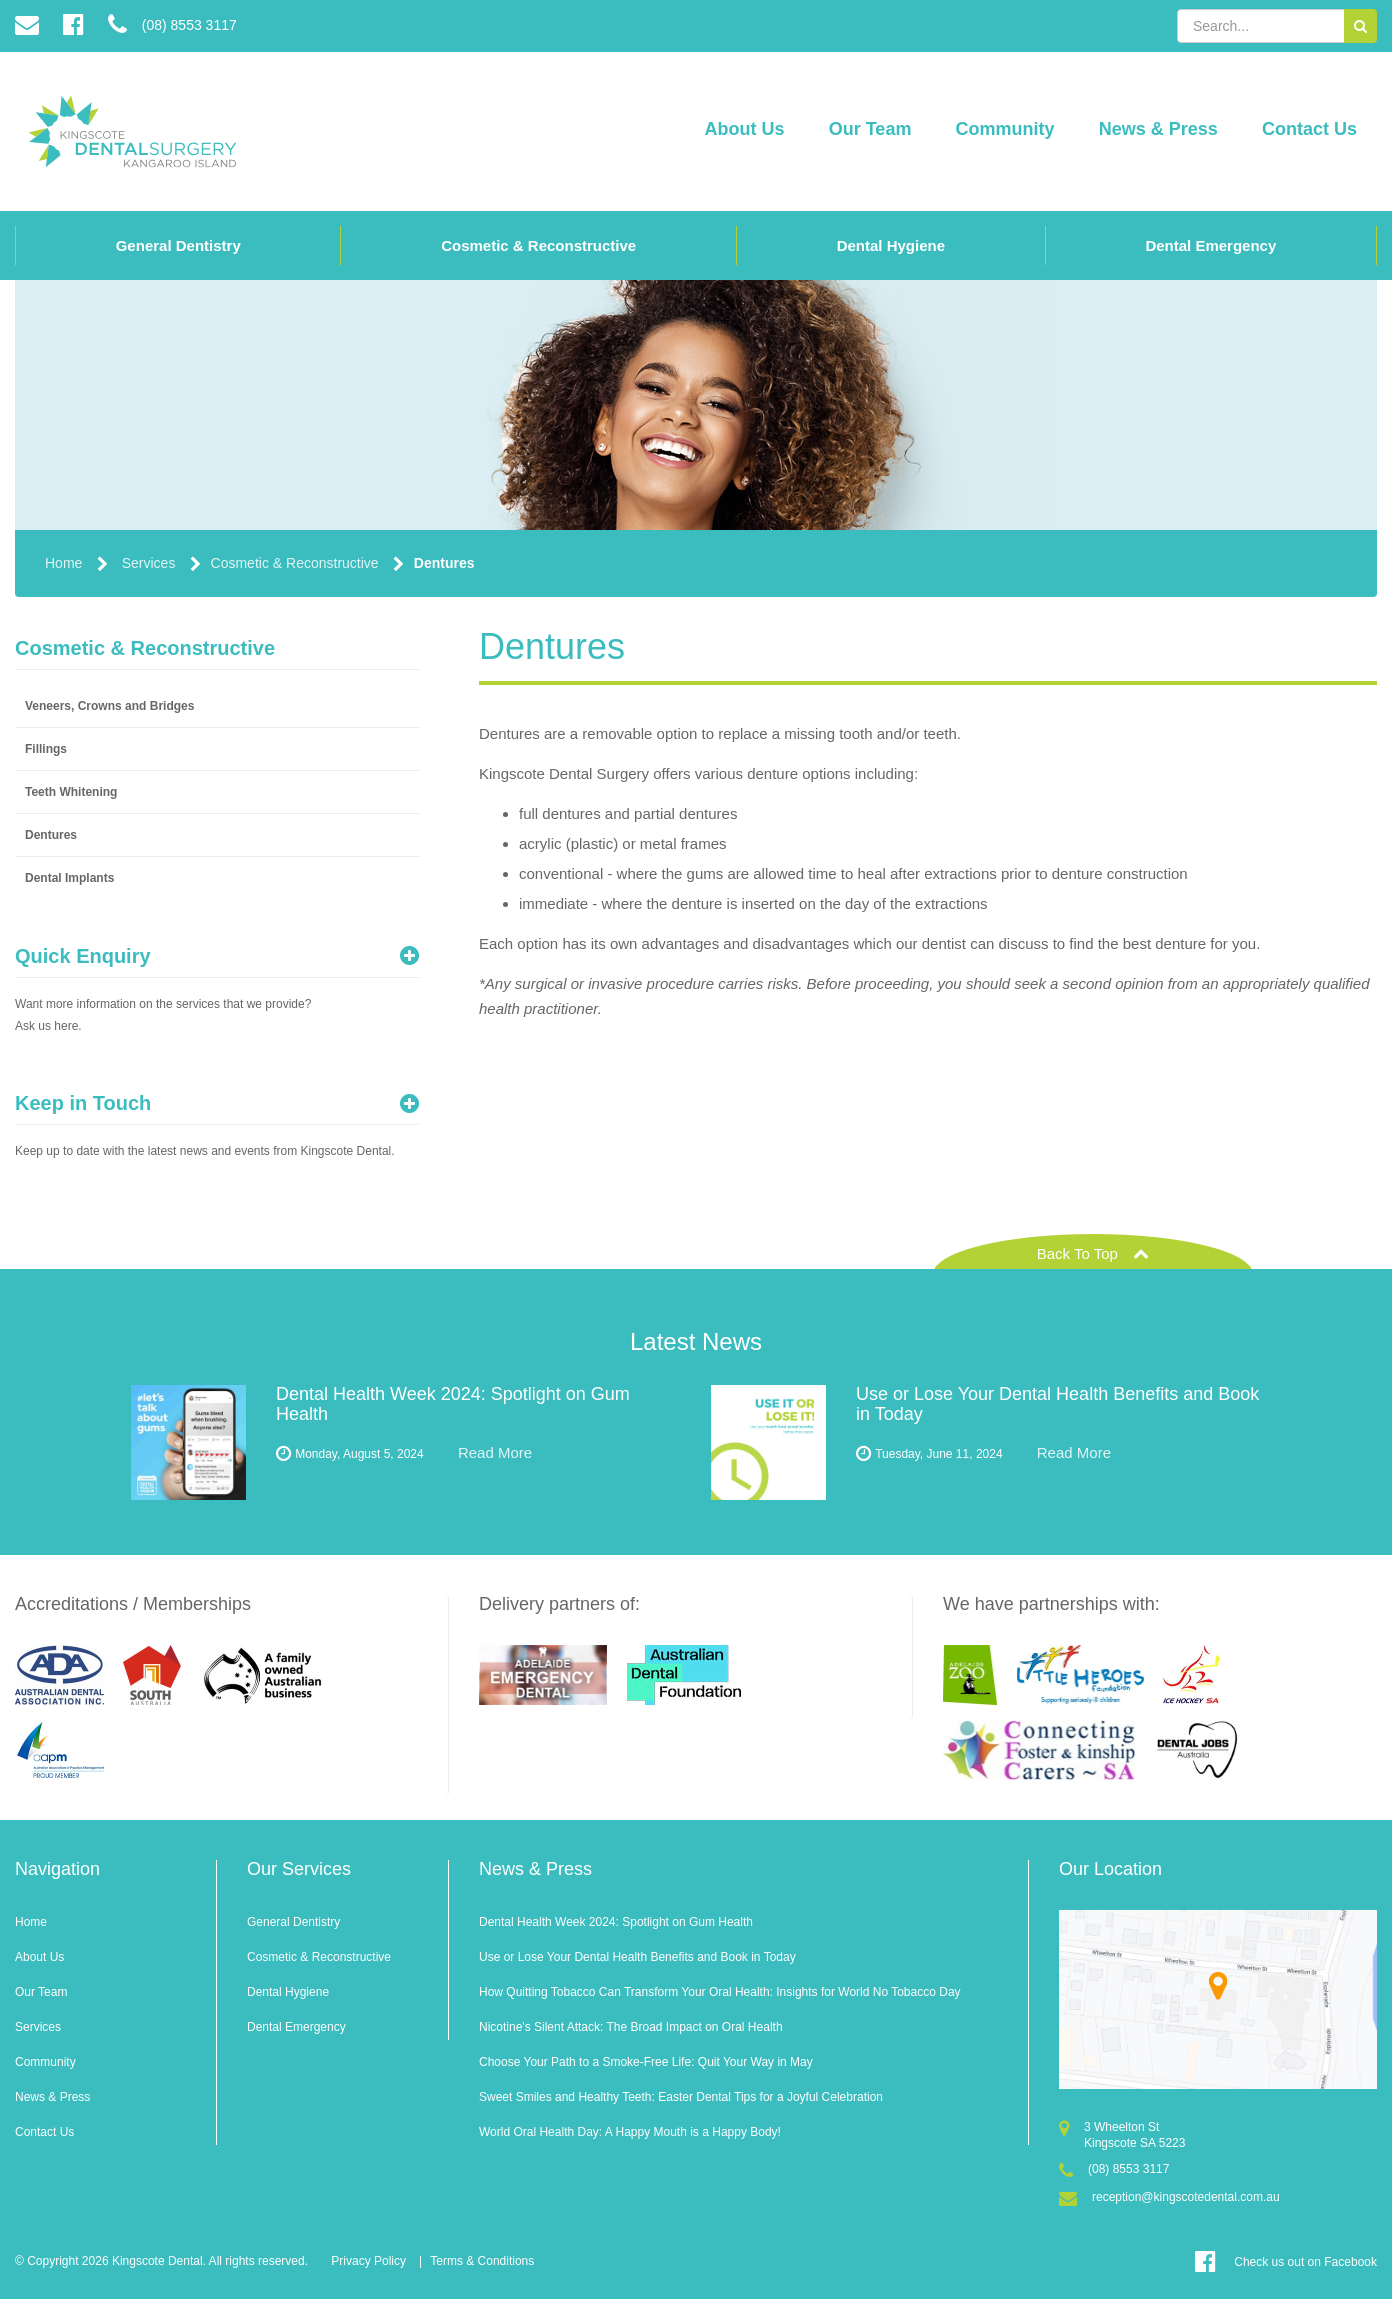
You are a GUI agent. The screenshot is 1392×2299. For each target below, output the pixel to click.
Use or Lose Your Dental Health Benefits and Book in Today (637, 1957)
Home (63, 563)
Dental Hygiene (891, 245)
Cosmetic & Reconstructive (538, 245)
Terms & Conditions (482, 2261)
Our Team (870, 129)
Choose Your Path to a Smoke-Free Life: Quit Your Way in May (646, 2062)
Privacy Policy (368, 2261)
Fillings (46, 749)
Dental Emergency (1210, 245)
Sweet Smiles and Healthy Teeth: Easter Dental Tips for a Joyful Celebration (681, 2097)
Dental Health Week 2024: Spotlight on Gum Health (616, 1922)
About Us (745, 129)
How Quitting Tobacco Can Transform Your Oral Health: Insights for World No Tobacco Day (720, 1992)
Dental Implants (69, 878)
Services (149, 563)
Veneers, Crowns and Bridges (109, 706)
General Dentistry (178, 245)
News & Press (1158, 129)
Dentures (444, 563)
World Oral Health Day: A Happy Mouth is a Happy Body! (630, 2132)
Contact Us (1309, 129)
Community (1005, 129)
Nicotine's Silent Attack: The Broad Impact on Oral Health (631, 2027)
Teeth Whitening (71, 792)
